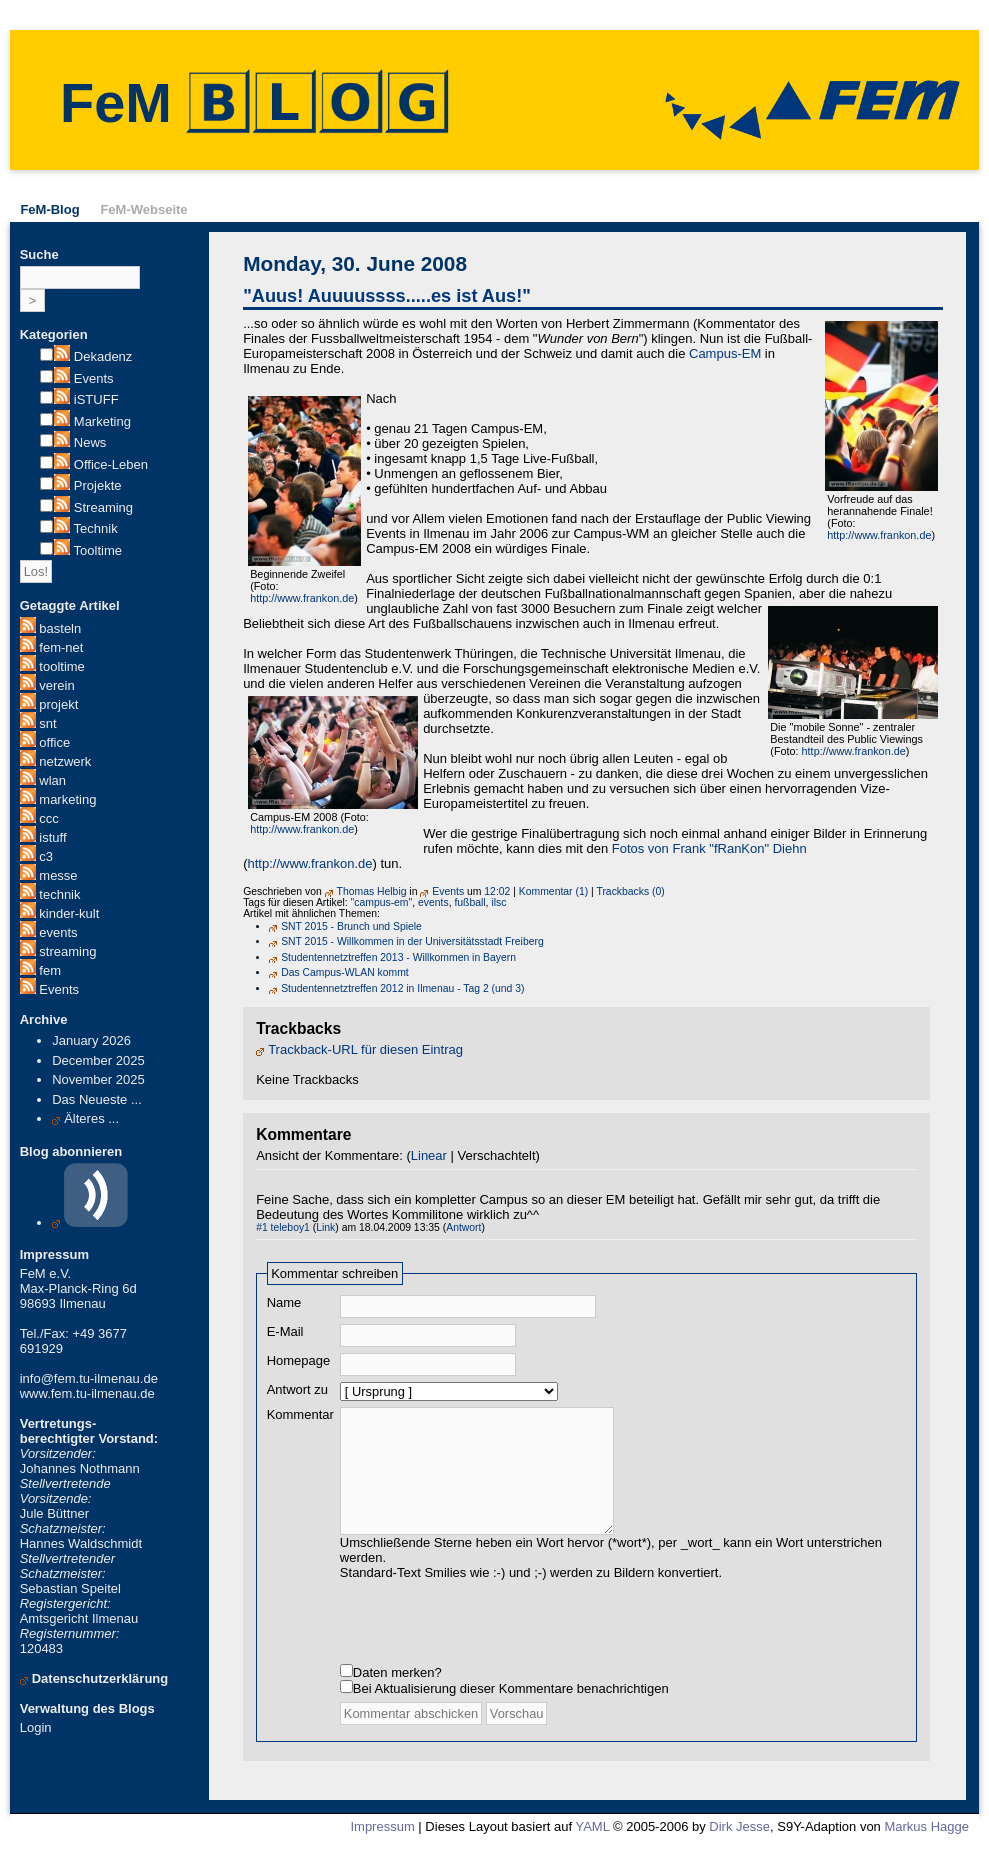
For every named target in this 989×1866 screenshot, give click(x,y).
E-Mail (285, 1331)
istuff (52, 837)
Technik (96, 528)
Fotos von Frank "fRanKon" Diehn (709, 848)
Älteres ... (91, 1118)
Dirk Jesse (739, 1846)
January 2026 (91, 1040)
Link (325, 1227)
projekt (58, 704)
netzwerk (65, 761)
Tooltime (98, 550)
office (54, 742)
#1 (262, 1227)
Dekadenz (103, 356)
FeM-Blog (49, 209)
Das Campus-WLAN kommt (345, 972)
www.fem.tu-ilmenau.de (87, 1393)
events (58, 932)
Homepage (299, 1360)
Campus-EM (725, 353)
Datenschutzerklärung (100, 1678)
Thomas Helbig (372, 891)
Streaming (103, 507)
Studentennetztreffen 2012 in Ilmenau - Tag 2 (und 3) (402, 988)
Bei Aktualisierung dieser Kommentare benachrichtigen (511, 1708)
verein (56, 685)
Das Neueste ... (97, 1099)
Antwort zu (297, 1389)
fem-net (61, 647)
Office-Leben (111, 464)
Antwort (463, 1227)
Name (284, 1302)
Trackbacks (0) (630, 891)
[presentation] (492, 1639)
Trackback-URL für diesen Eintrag (365, 1049)
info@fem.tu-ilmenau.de (89, 1378)
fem (50, 970)
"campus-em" (382, 902)
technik (59, 894)
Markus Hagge (926, 1846)
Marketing (102, 421)
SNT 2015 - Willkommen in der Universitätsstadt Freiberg (412, 941)
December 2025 (98, 1060)
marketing (67, 799)
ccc (49, 818)
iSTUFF (96, 399)
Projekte (98, 485)
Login (36, 1727)
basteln (60, 628)
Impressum (382, 1846)
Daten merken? (397, 1692)
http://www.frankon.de (879, 535)
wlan (52, 780)
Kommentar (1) (553, 891)
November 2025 (98, 1079)
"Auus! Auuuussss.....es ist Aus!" (387, 296)
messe (58, 875)
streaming (67, 951)
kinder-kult (69, 913)
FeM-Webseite (143, 209)
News (90, 442)
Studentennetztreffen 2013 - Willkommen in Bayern (398, 957)
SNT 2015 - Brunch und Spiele (351, 926)
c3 (46, 856)
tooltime (62, 666)
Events (94, 378)
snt (47, 723)
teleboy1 (290, 1227)
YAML (592, 1846)
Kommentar (300, 1414)
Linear (429, 1155)
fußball (469, 902)
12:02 (497, 891)
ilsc (498, 902)
